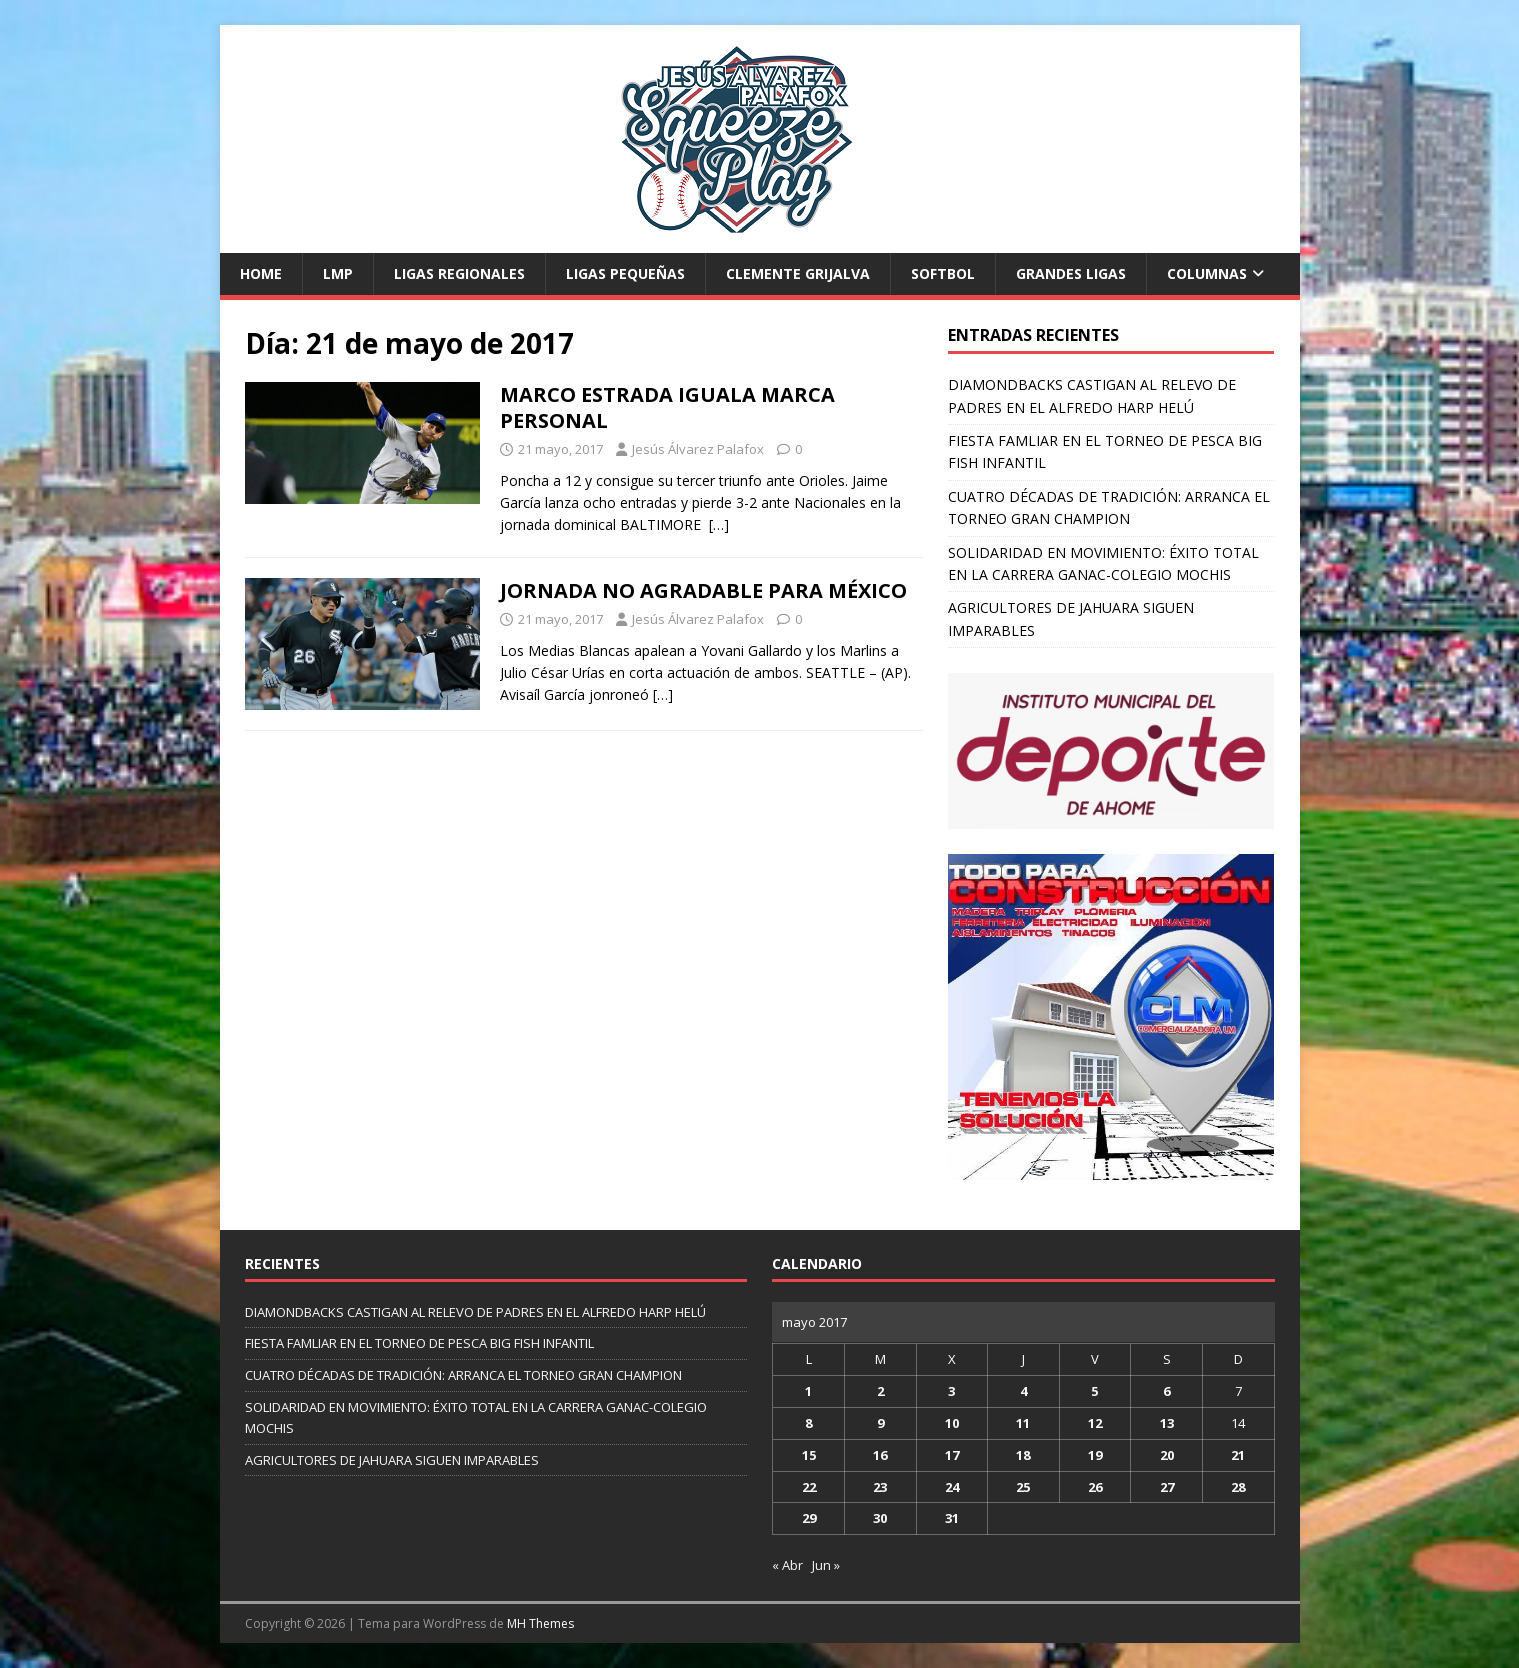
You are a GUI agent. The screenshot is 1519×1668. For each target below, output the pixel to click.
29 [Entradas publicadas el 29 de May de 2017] (809, 1518)
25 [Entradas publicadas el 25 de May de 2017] (1023, 1487)
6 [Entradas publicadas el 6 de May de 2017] (1166, 1391)
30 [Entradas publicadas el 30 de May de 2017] (880, 1518)
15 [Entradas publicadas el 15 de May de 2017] (809, 1455)
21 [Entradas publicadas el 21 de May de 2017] (1238, 1455)
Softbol (943, 273)
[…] (719, 524)
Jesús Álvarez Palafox (698, 449)
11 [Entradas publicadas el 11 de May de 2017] (1023, 1423)
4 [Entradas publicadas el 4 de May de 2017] (1023, 1391)
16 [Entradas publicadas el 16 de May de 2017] (880, 1455)
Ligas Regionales (459, 273)
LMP (338, 273)
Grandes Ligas (1071, 273)
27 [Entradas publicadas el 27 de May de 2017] (1167, 1487)
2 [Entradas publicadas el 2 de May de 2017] (880, 1391)
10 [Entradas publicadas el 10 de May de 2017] (952, 1423)
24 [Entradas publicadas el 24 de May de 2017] (952, 1487)
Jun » (826, 1565)
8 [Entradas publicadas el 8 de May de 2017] (808, 1423)
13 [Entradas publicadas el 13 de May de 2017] (1167, 1423)
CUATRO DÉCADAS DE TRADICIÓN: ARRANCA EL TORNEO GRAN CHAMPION (463, 1375)
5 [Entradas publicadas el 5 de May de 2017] (1094, 1391)
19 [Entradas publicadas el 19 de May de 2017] (1095, 1455)
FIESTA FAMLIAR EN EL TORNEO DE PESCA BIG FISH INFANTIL (419, 1343)
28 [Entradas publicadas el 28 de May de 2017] (1238, 1487)
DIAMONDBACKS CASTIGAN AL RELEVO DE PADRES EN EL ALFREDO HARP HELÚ (475, 1312)
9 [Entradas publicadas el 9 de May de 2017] (880, 1423)
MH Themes (540, 1623)
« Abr (787, 1565)
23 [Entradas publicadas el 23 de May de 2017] (880, 1487)
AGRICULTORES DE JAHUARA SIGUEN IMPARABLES (392, 1460)
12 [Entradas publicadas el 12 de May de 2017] (1095, 1423)
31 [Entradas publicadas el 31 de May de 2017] (952, 1518)
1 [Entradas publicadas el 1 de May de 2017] (808, 1391)
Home (261, 273)
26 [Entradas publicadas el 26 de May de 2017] (1095, 1487)
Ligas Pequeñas (625, 273)
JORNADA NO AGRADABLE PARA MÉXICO (703, 590)
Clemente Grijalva (798, 273)
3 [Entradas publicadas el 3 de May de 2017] (951, 1391)
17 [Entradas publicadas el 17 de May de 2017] (952, 1455)
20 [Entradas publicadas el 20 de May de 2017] (1167, 1455)
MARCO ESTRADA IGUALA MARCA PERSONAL (667, 407)
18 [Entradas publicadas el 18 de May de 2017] (1023, 1455)
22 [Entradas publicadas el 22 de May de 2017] (809, 1487)
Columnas (1207, 273)
